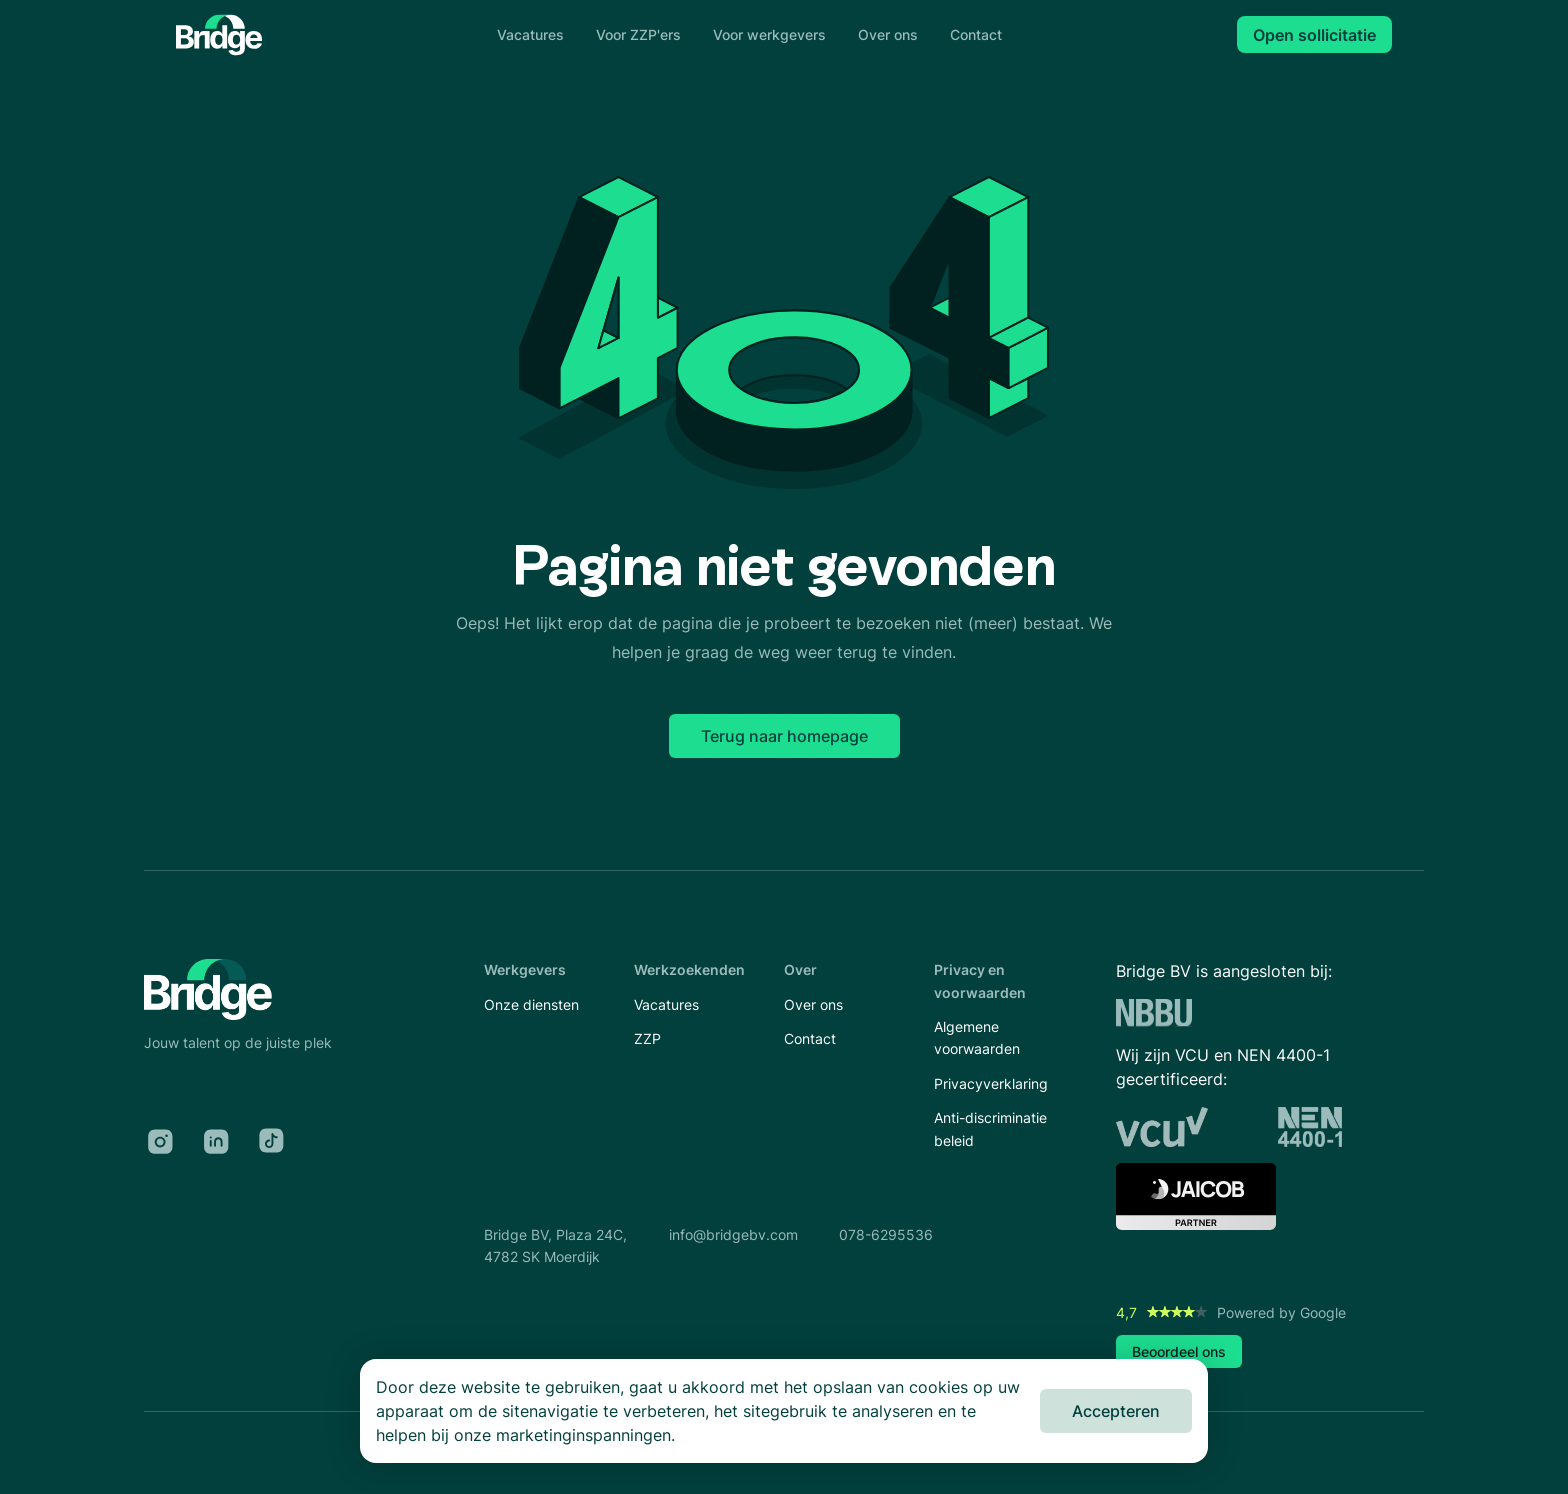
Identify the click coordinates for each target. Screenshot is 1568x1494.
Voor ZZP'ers (638, 34)
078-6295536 (886, 1234)
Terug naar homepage (784, 736)
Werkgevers (525, 969)
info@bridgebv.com (733, 1234)
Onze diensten (531, 1004)
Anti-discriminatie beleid (990, 1128)
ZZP (647, 1038)
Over (800, 969)
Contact (976, 34)
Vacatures (530, 34)
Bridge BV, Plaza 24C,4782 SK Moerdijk (555, 1245)
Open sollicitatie (1314, 35)
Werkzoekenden (689, 969)
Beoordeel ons (1179, 1351)
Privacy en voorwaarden (980, 980)
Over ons (888, 34)
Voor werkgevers (769, 34)
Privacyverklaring (991, 1083)
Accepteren (1116, 1411)
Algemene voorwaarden (977, 1037)
